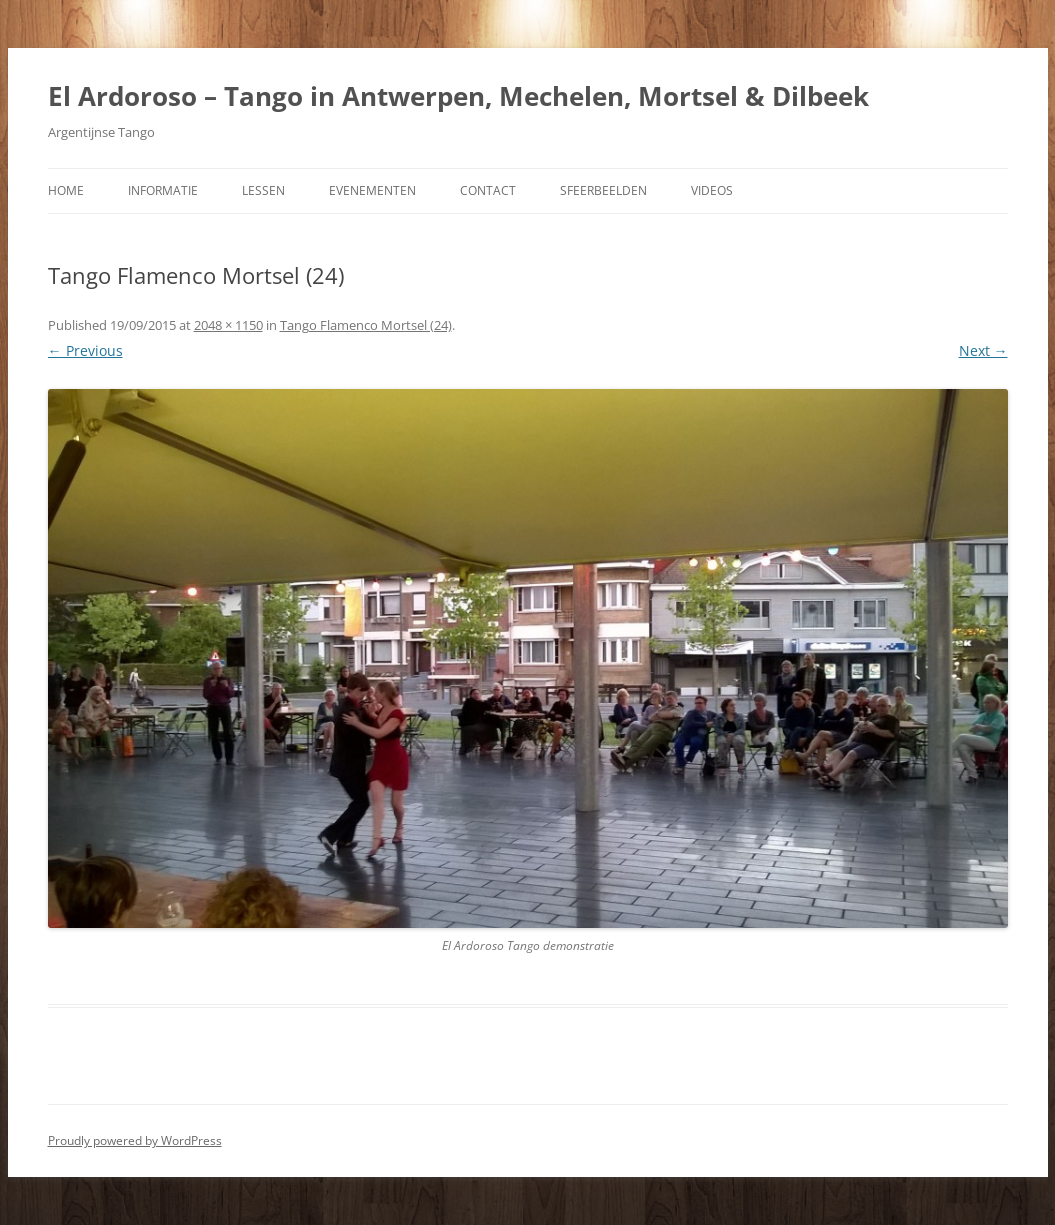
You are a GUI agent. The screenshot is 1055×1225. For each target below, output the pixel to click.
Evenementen (372, 190)
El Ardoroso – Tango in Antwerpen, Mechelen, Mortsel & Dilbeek (458, 96)
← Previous (85, 350)
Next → (983, 350)
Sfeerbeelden (603, 190)
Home (66, 190)
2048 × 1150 (228, 325)
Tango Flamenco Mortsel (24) (366, 325)
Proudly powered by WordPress (135, 1140)
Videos (712, 190)
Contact (488, 190)
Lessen (263, 190)
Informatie (163, 190)
